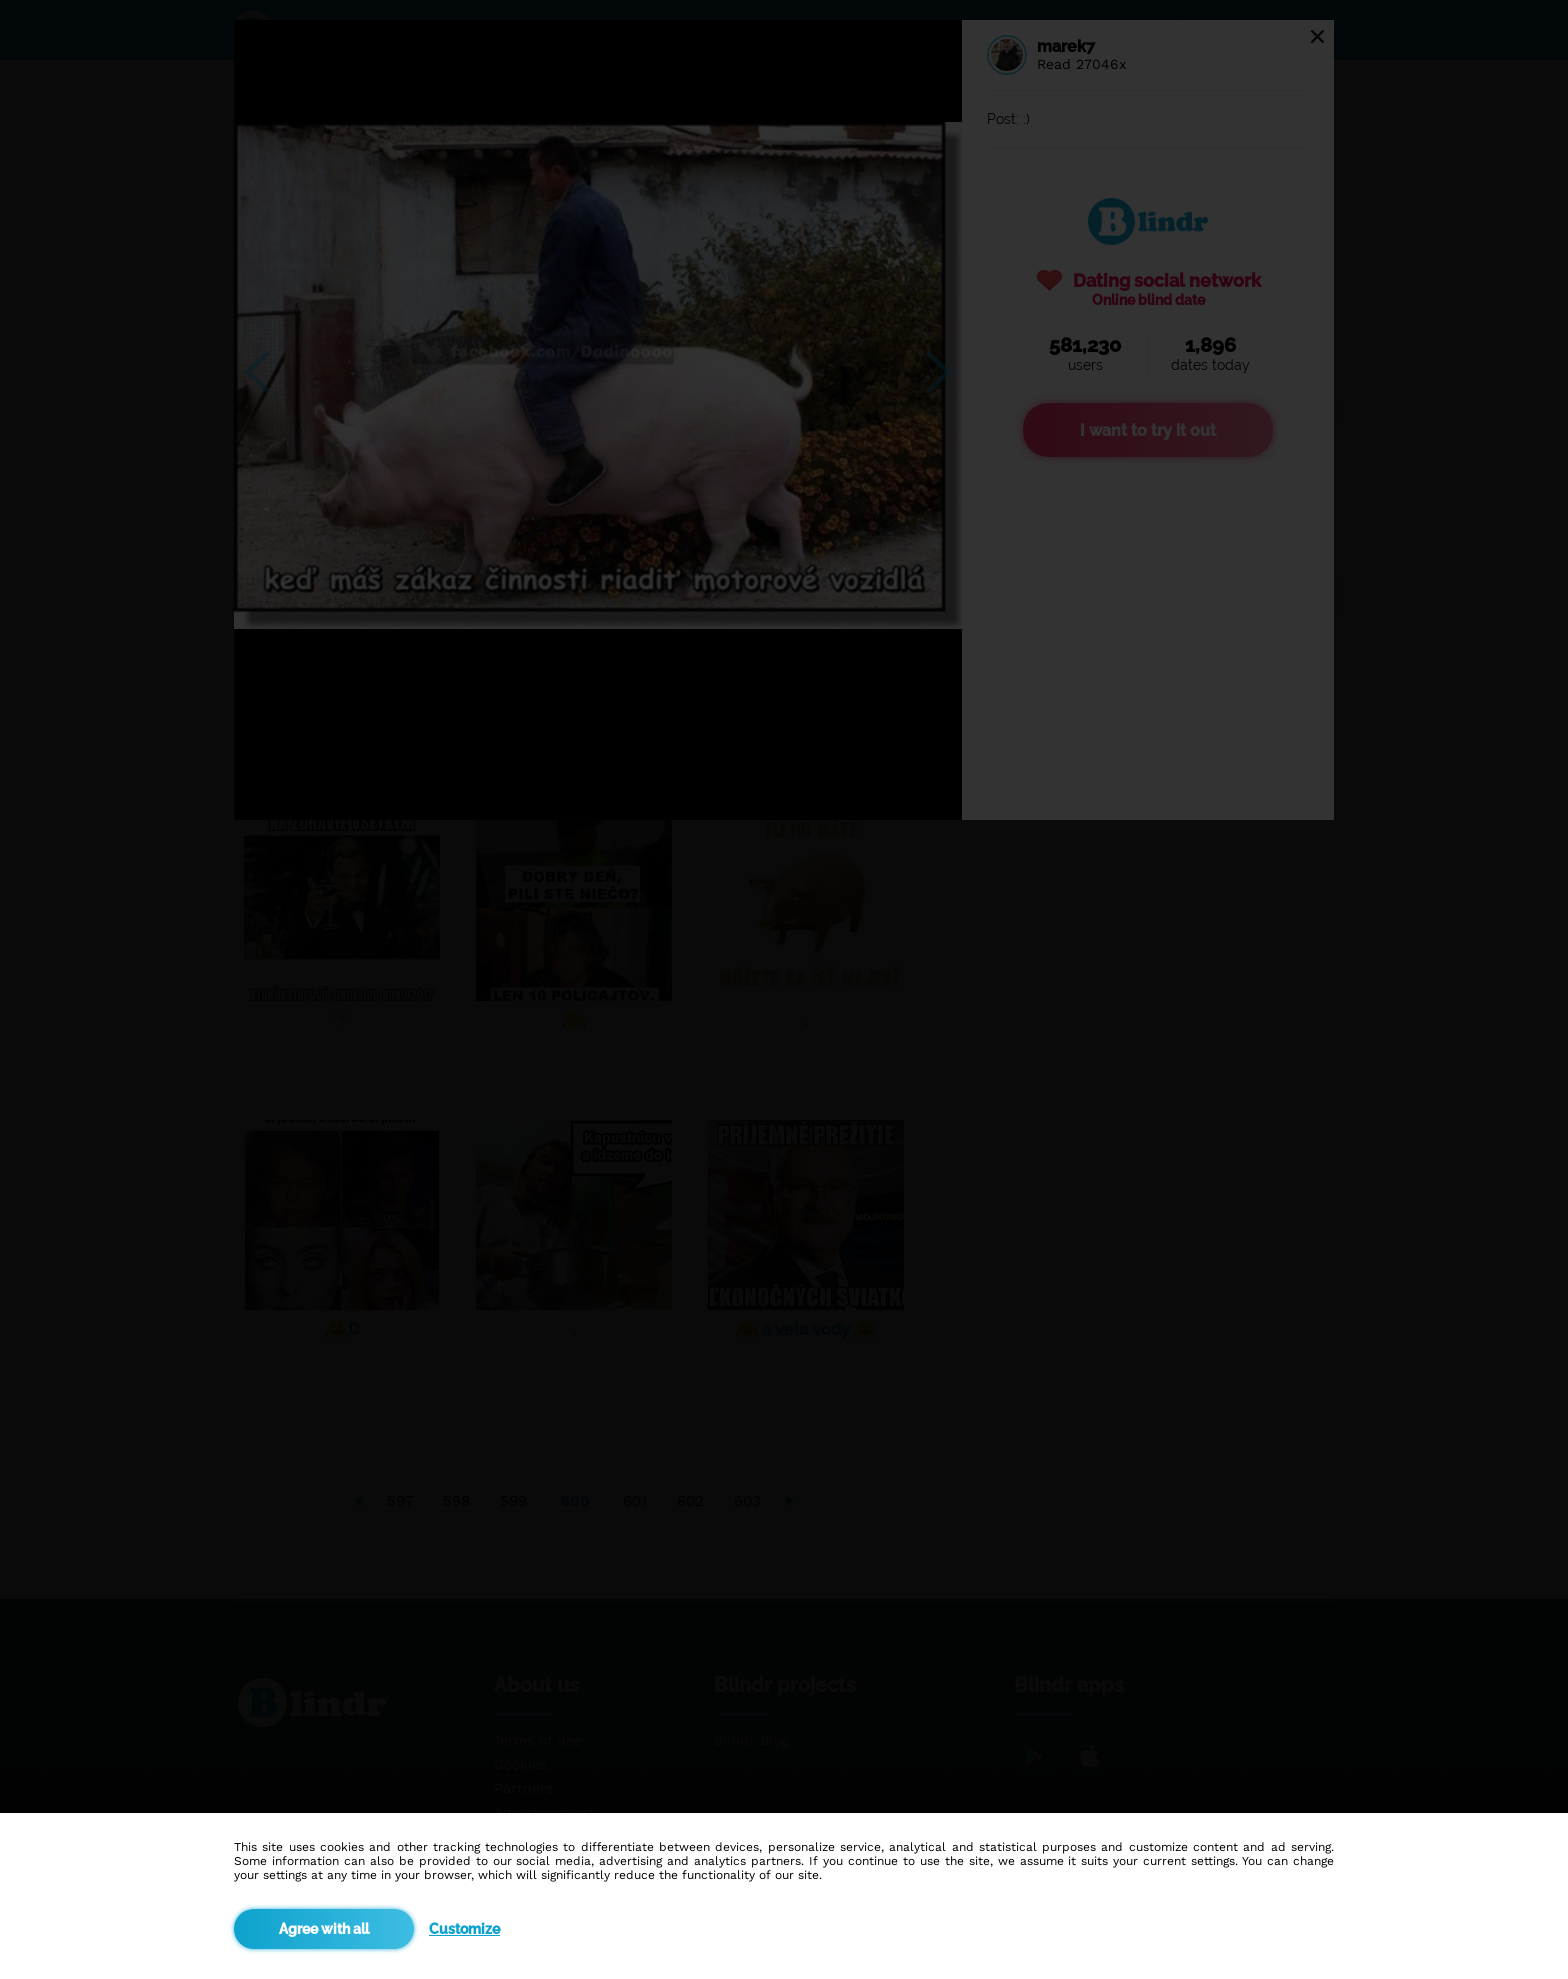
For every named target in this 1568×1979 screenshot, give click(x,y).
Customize (464, 1929)
